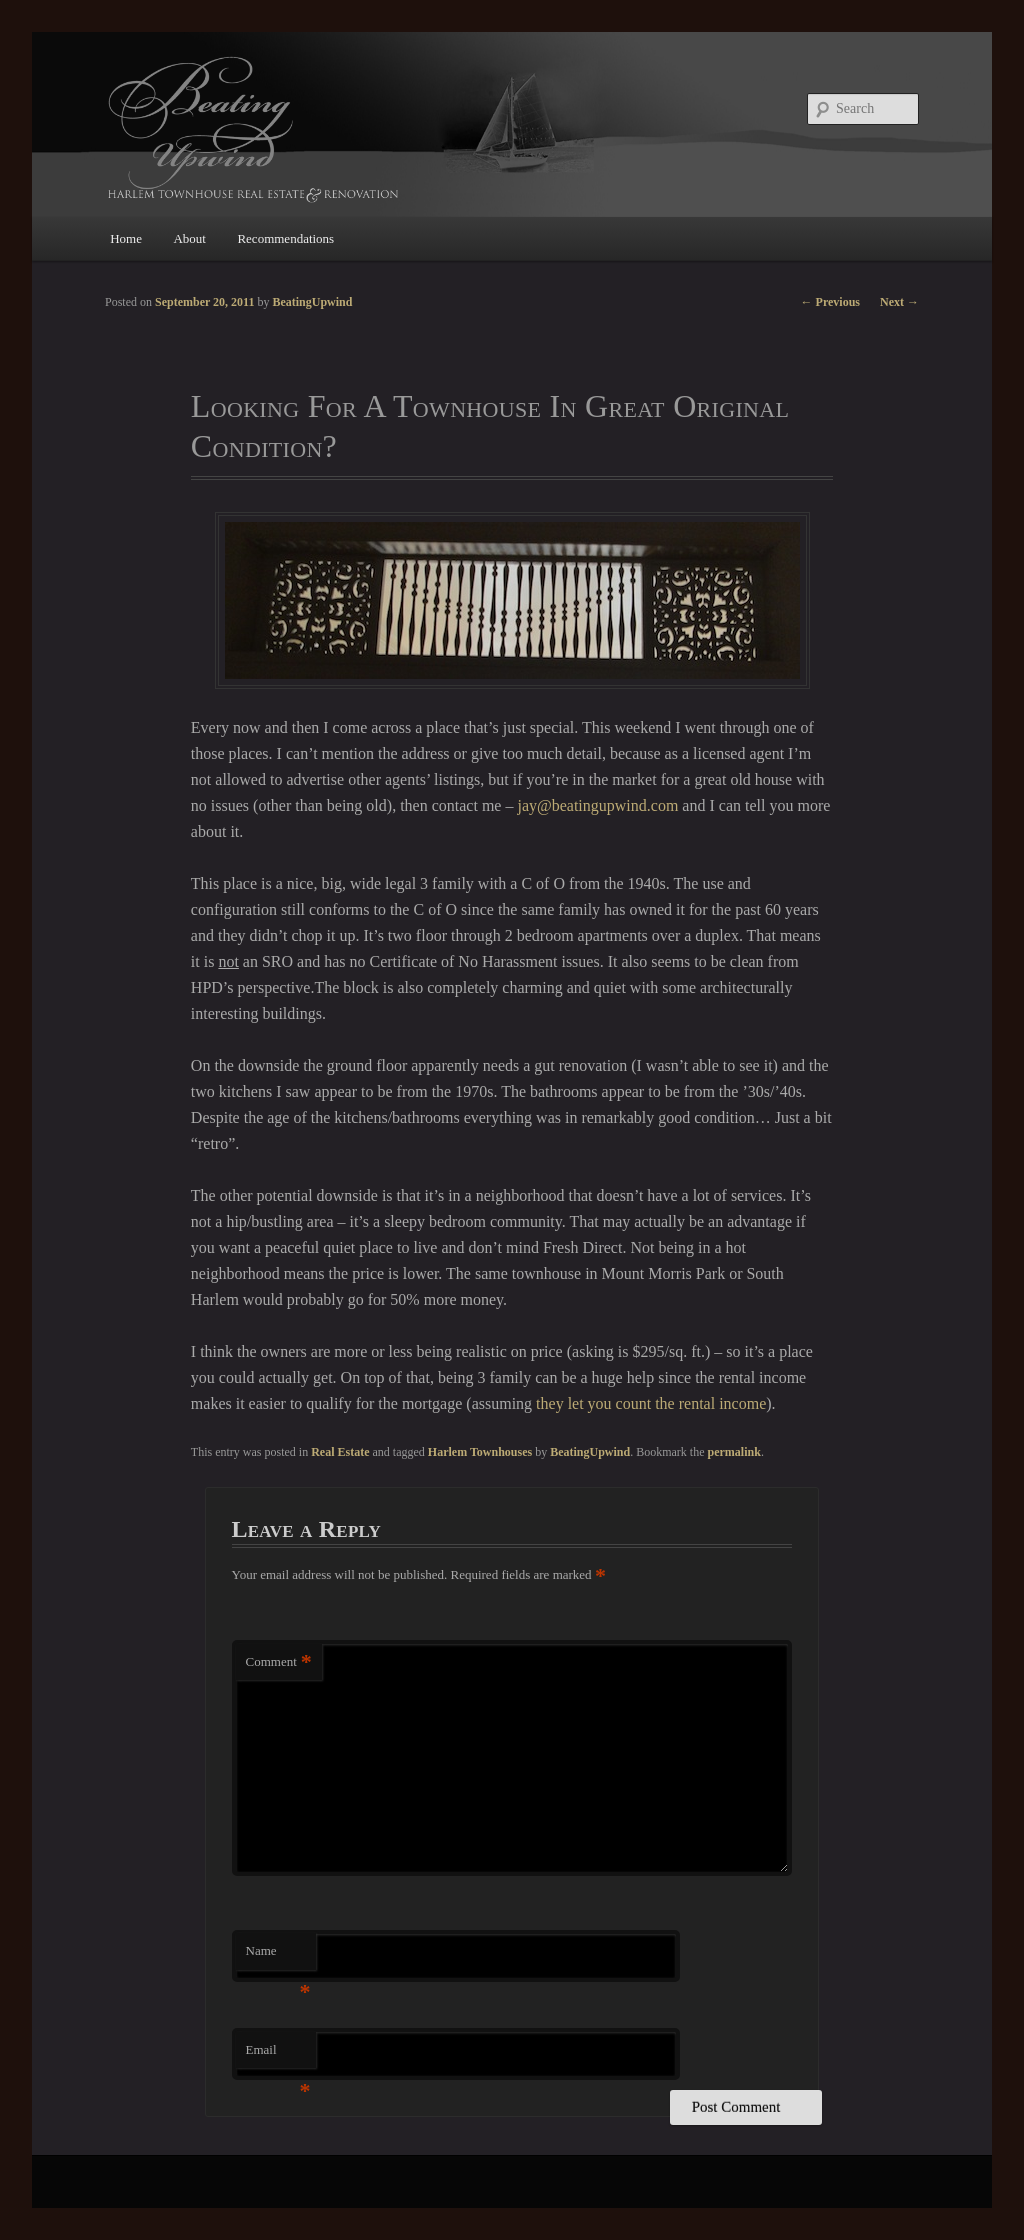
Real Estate (340, 1452)
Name (278, 1956)
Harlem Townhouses (480, 1452)
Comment (279, 1662)
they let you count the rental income (651, 1403)
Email (278, 2055)
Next (899, 302)
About (189, 238)
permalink (734, 1452)
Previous (830, 302)
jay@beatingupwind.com (597, 805)
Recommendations (285, 238)
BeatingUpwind (590, 1452)
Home (126, 238)
